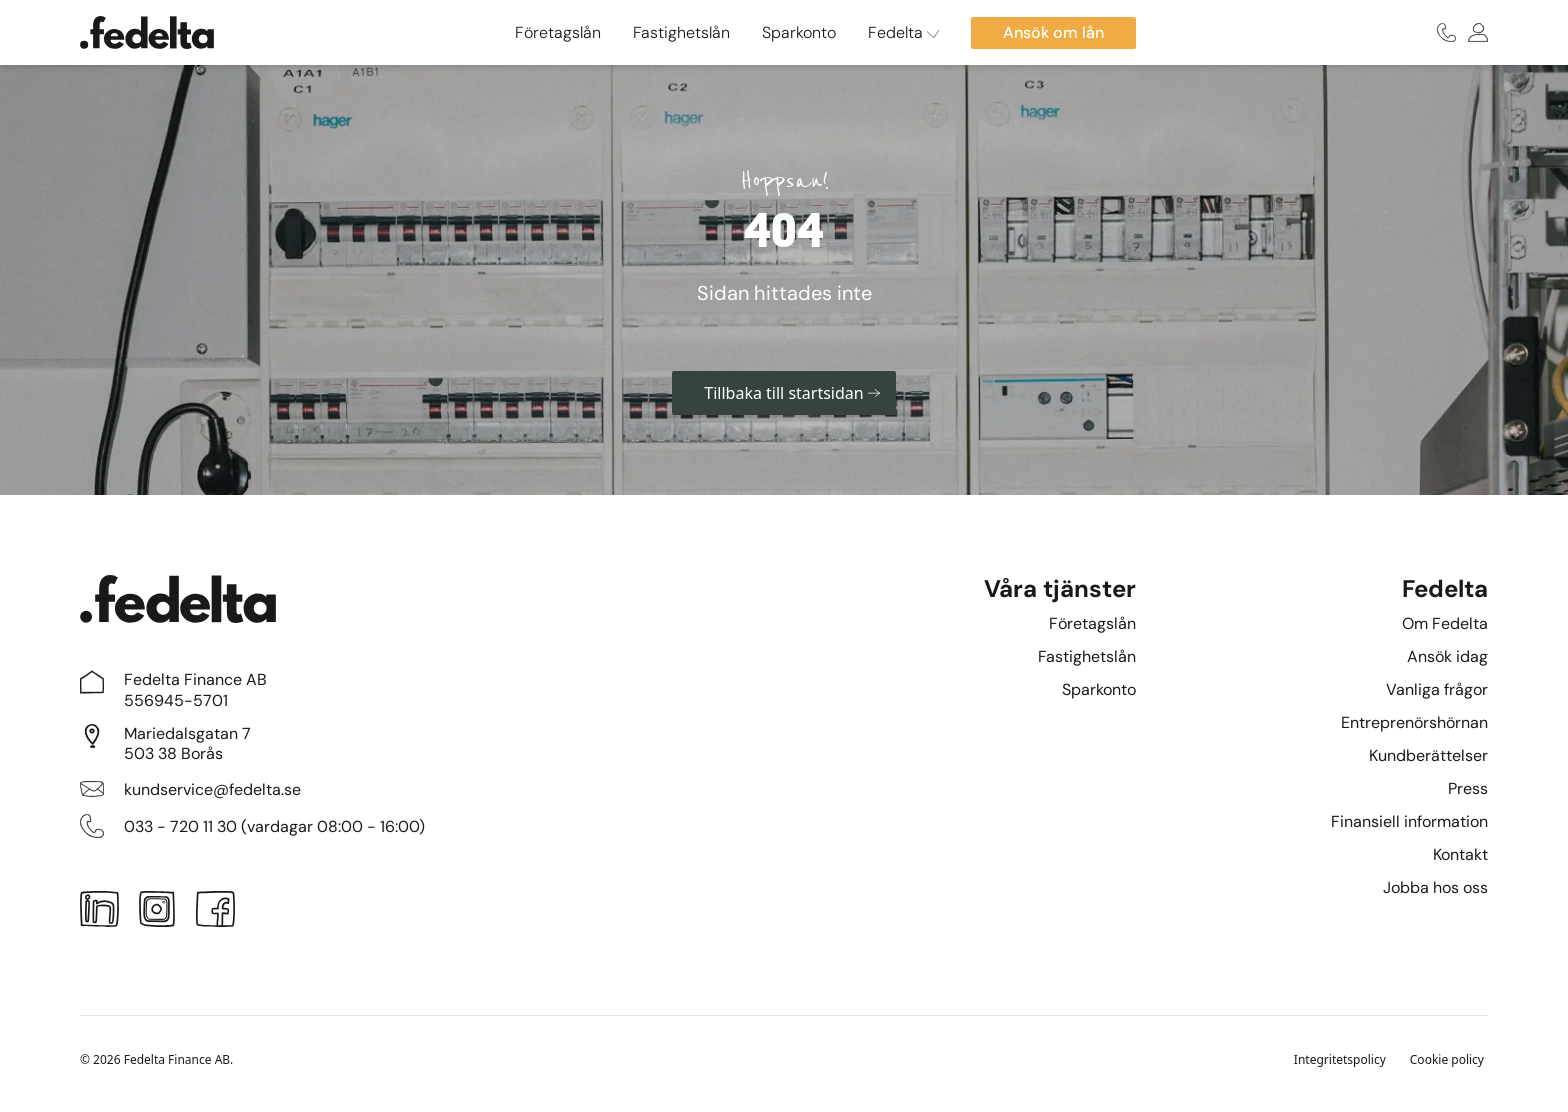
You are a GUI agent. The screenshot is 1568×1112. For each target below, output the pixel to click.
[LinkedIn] (99, 913)
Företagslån (558, 32)
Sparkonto (799, 32)
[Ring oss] (1446, 32)
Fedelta (904, 32)
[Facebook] (216, 913)
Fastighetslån (681, 32)
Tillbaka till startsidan (791, 393)
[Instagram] (157, 913)
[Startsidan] (147, 32)
